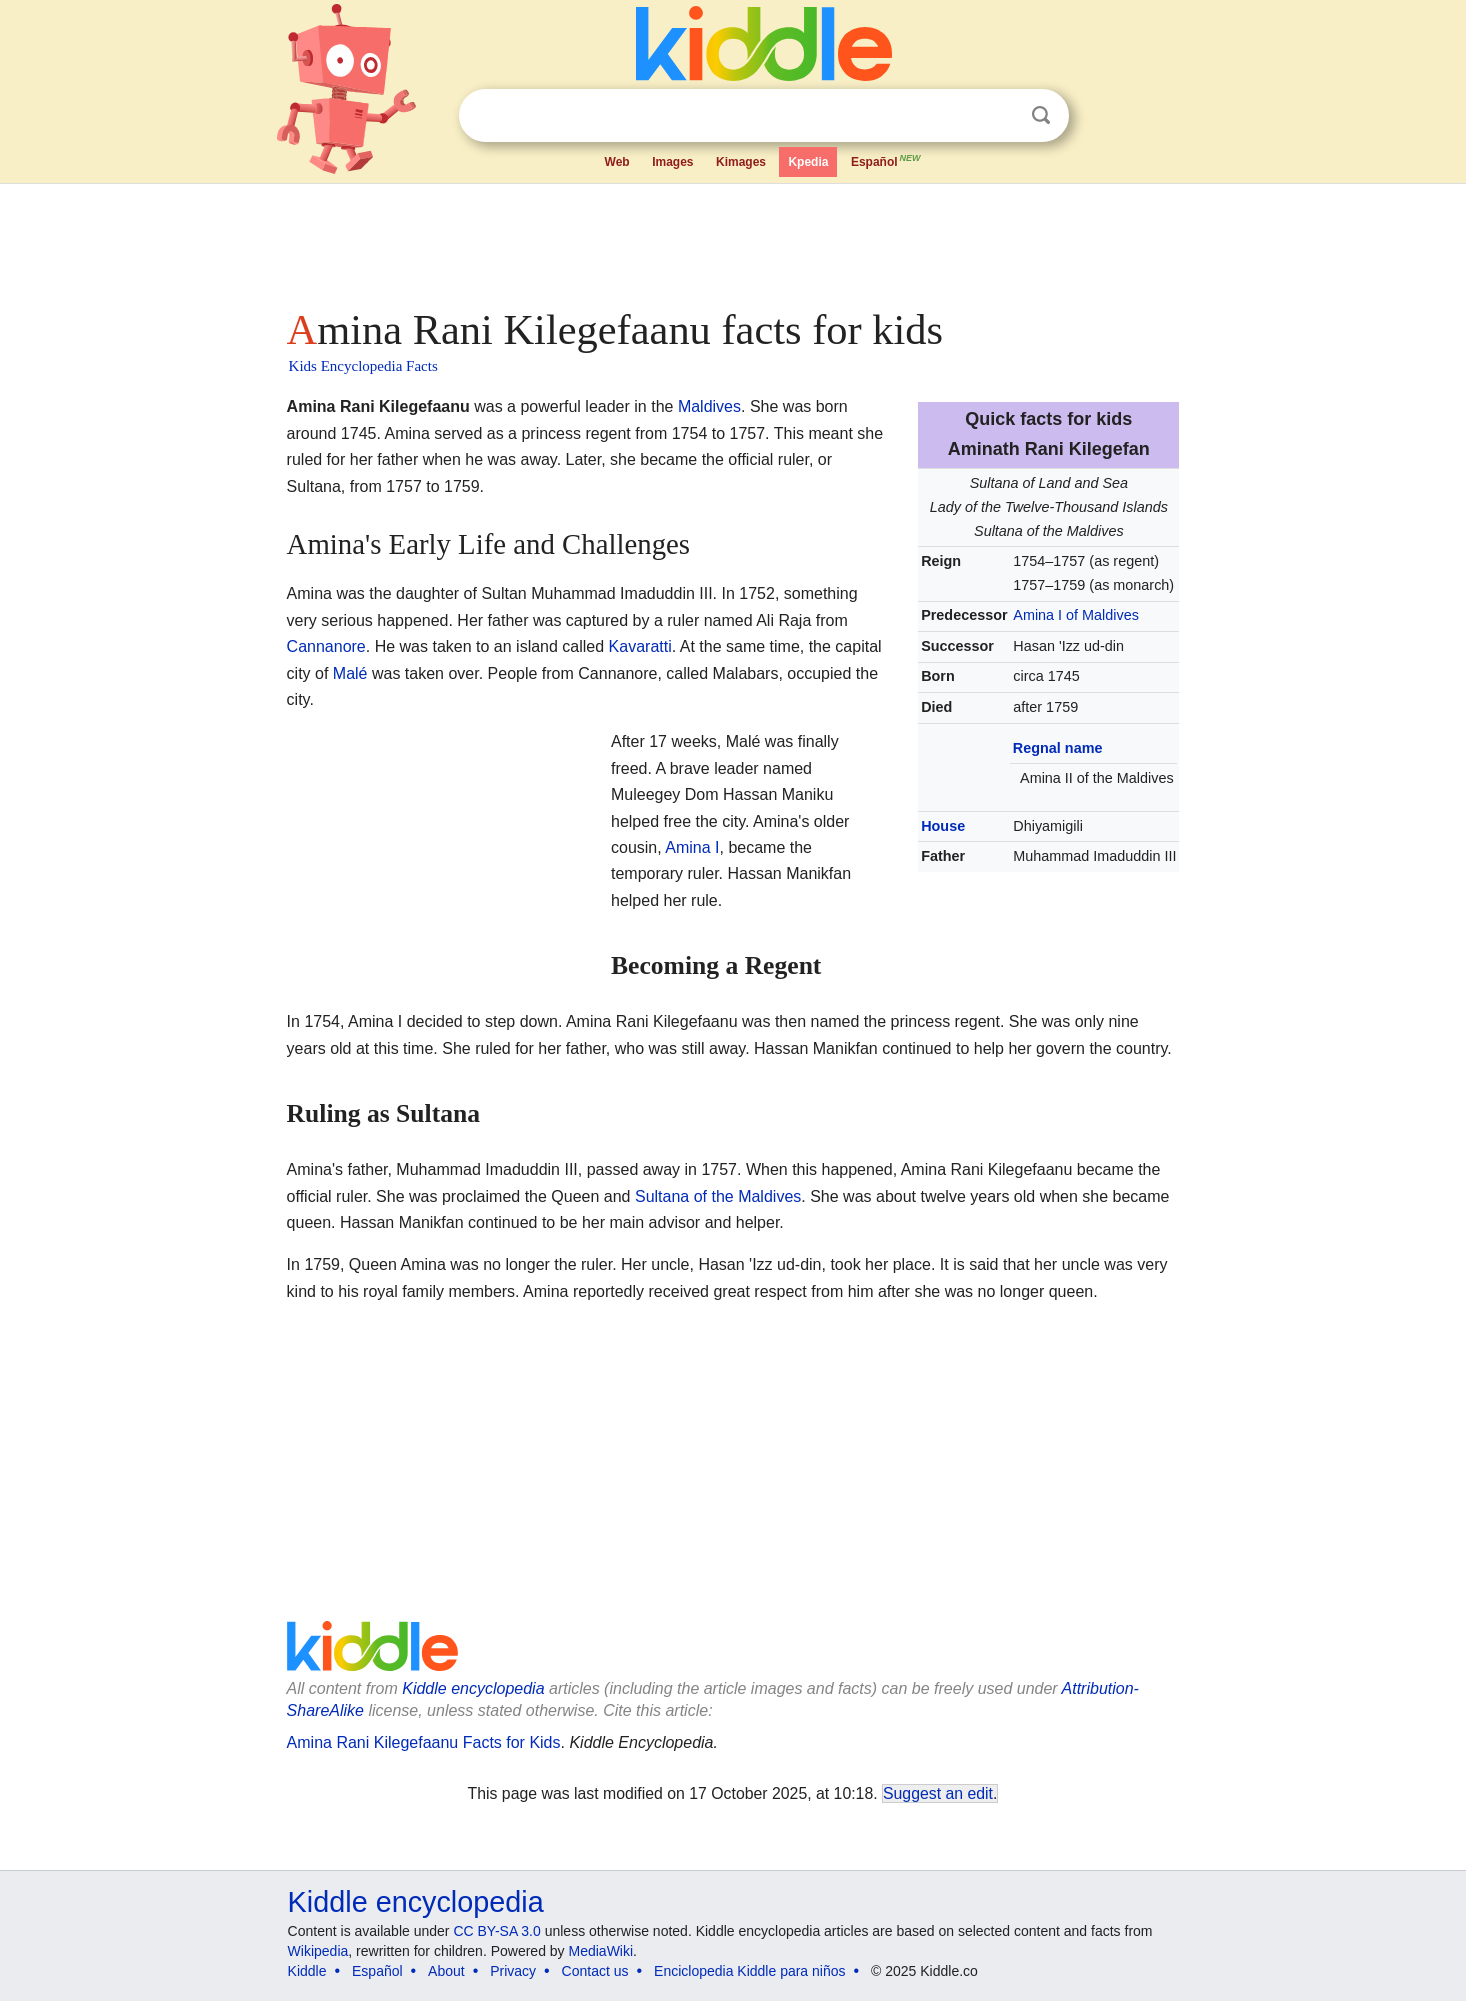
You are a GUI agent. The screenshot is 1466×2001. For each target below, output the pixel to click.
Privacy (513, 1971)
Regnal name (1058, 748)
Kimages (741, 162)
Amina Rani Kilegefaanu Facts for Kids (424, 1742)
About (446, 1971)
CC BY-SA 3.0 (496, 1931)
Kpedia (808, 162)
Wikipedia (318, 1951)
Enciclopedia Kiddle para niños (749, 1971)
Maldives (709, 406)
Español (887, 160)
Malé (350, 673)
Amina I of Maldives (1076, 615)
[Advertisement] (732, 240)
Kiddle (307, 1971)
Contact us (595, 1971)
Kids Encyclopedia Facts (363, 366)
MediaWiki (601, 1951)
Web (617, 162)
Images (672, 162)
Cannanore (326, 646)
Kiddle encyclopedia (473, 1688)
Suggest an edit (938, 1793)
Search (1041, 115)
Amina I (692, 847)
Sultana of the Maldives (718, 1196)
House (943, 826)
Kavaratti (640, 646)
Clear (1000, 116)
